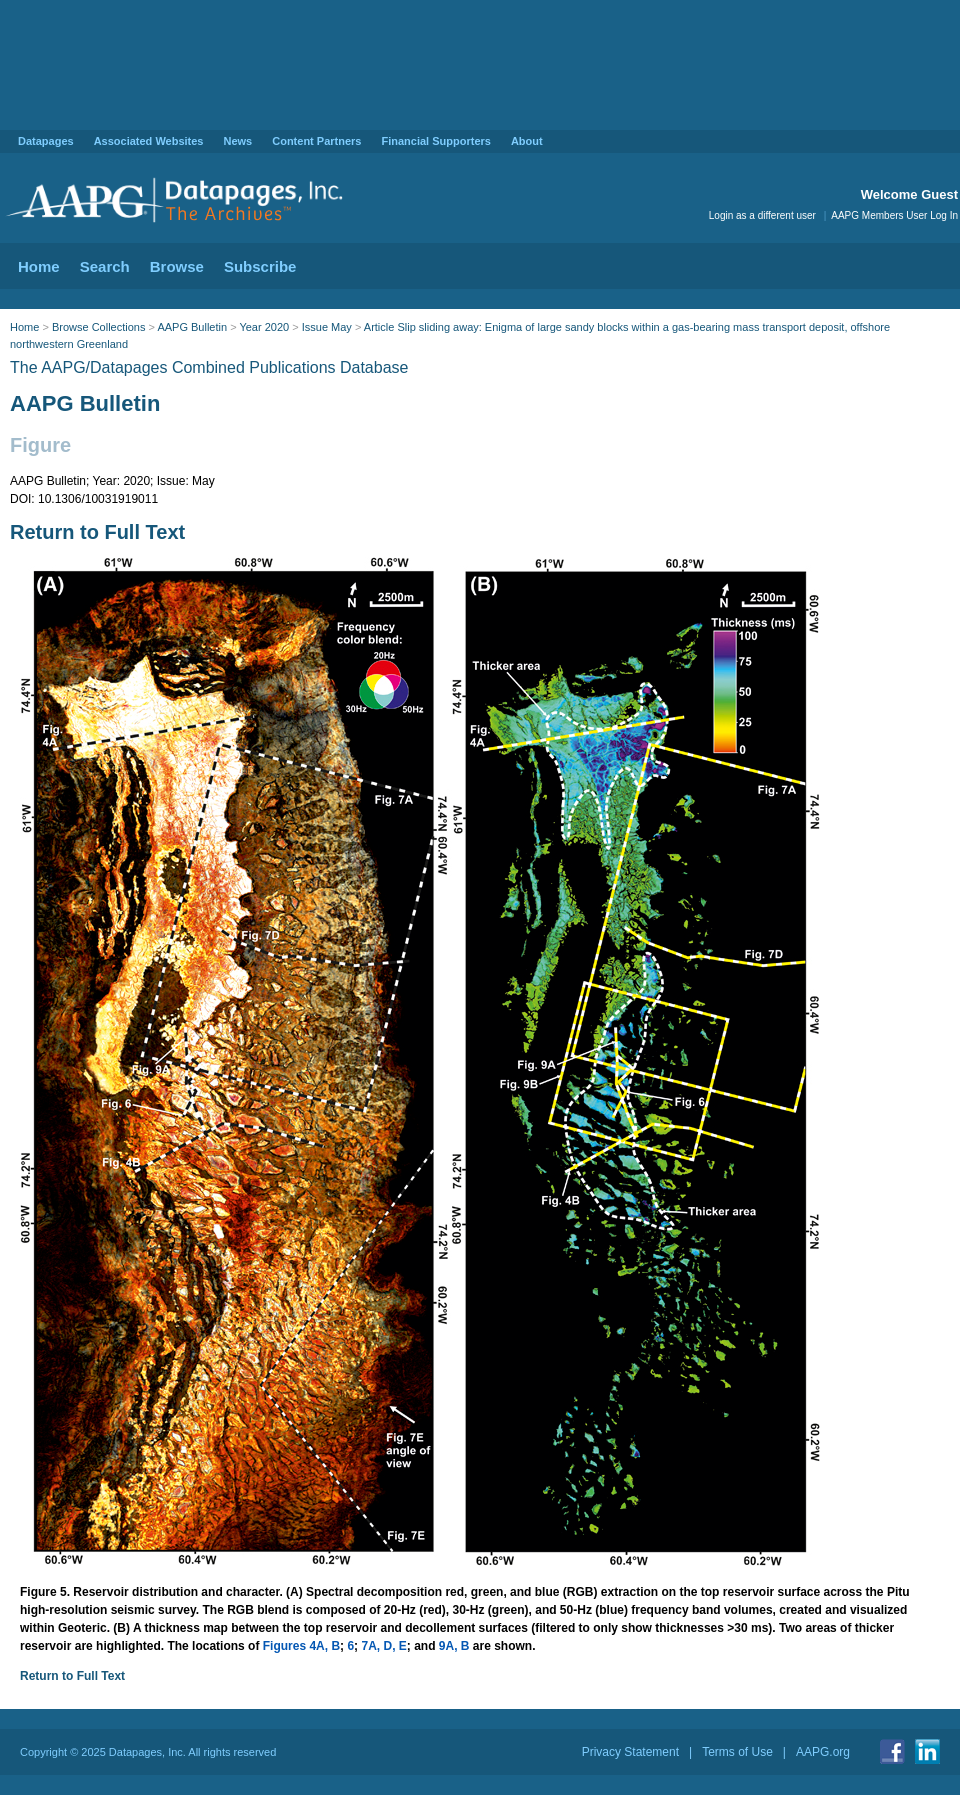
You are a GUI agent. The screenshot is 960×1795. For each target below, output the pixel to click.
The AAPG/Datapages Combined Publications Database (209, 367)
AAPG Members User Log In (894, 215)
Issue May (327, 327)
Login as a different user (762, 215)
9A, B (454, 1646)
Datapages (46, 141)
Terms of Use (737, 1752)
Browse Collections (99, 327)
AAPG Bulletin (192, 327)
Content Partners (316, 141)
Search (105, 266)
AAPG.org (823, 1752)
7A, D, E (383, 1646)
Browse (177, 266)
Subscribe (260, 266)
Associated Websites (149, 141)
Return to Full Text (97, 532)
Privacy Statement (630, 1752)
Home (39, 266)
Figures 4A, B (301, 1646)
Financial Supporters (435, 141)
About (527, 141)
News (237, 141)
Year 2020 (264, 327)
